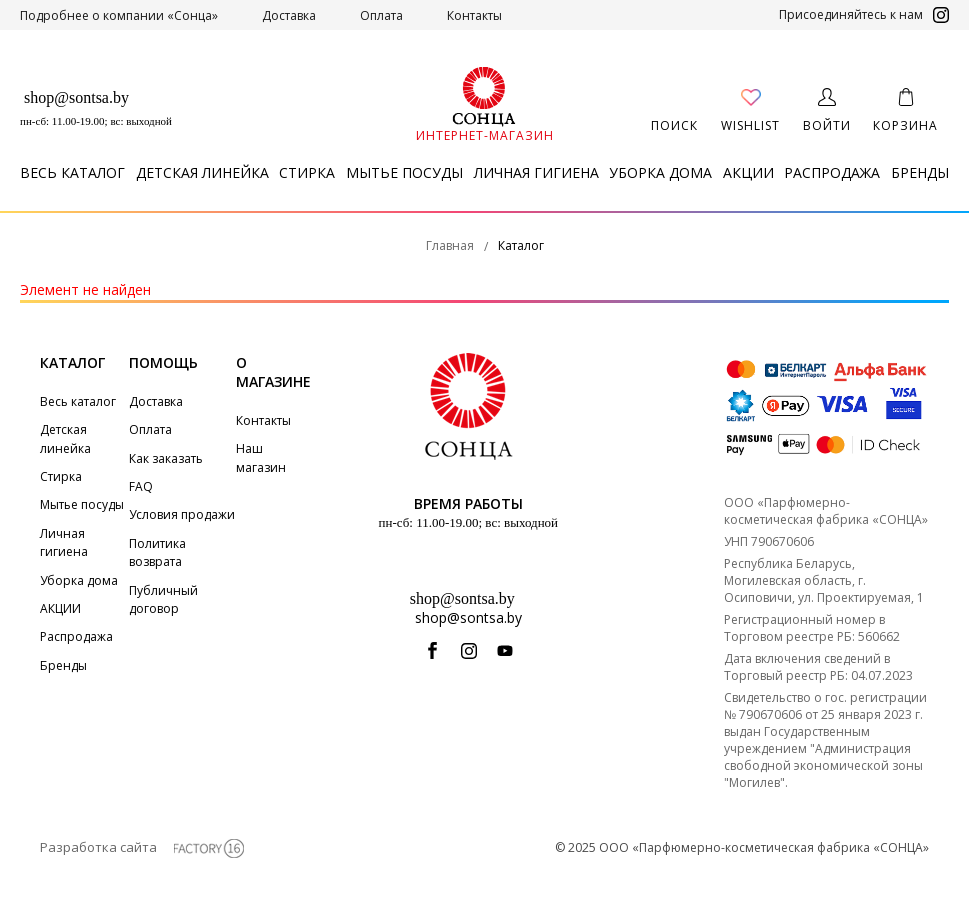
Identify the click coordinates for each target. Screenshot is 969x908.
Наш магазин (261, 457)
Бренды (920, 172)
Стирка (307, 172)
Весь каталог (72, 172)
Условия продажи (182, 514)
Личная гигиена (536, 172)
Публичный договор (163, 599)
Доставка (289, 15)
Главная (450, 246)
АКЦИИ (748, 172)
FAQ (141, 486)
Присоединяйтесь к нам (864, 15)
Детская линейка (202, 172)
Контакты (474, 15)
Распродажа (832, 172)
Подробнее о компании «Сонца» (119, 15)
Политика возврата (157, 552)
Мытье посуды (404, 172)
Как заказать (166, 458)
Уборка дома (660, 172)
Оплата (381, 15)
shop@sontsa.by (76, 97)
